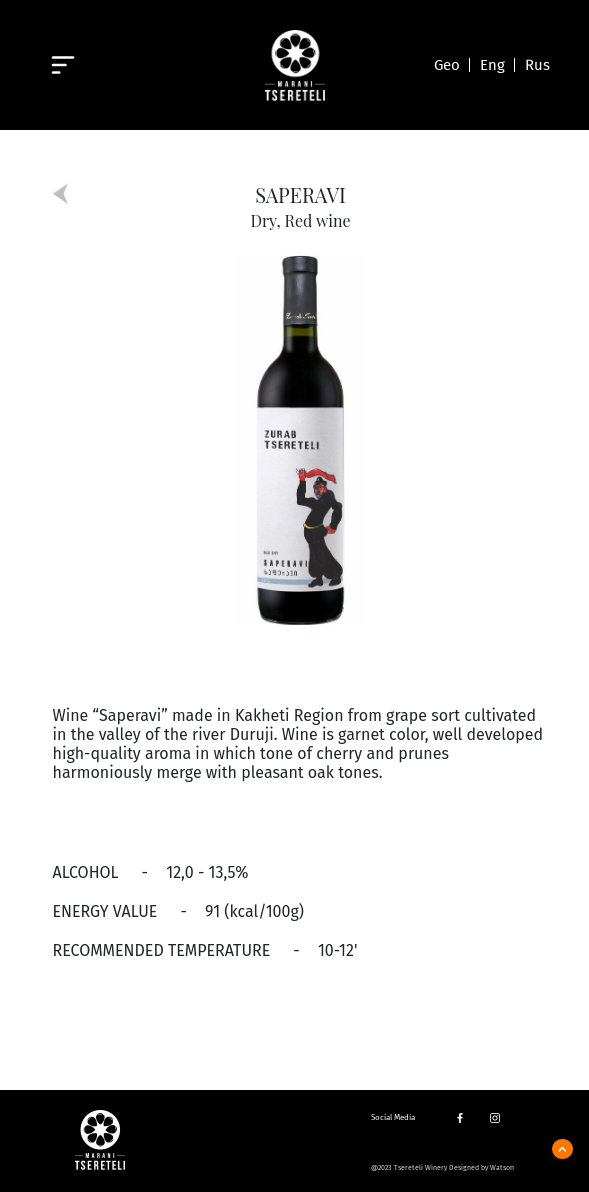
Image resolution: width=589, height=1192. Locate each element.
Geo (447, 65)
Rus (537, 65)
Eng (492, 65)
